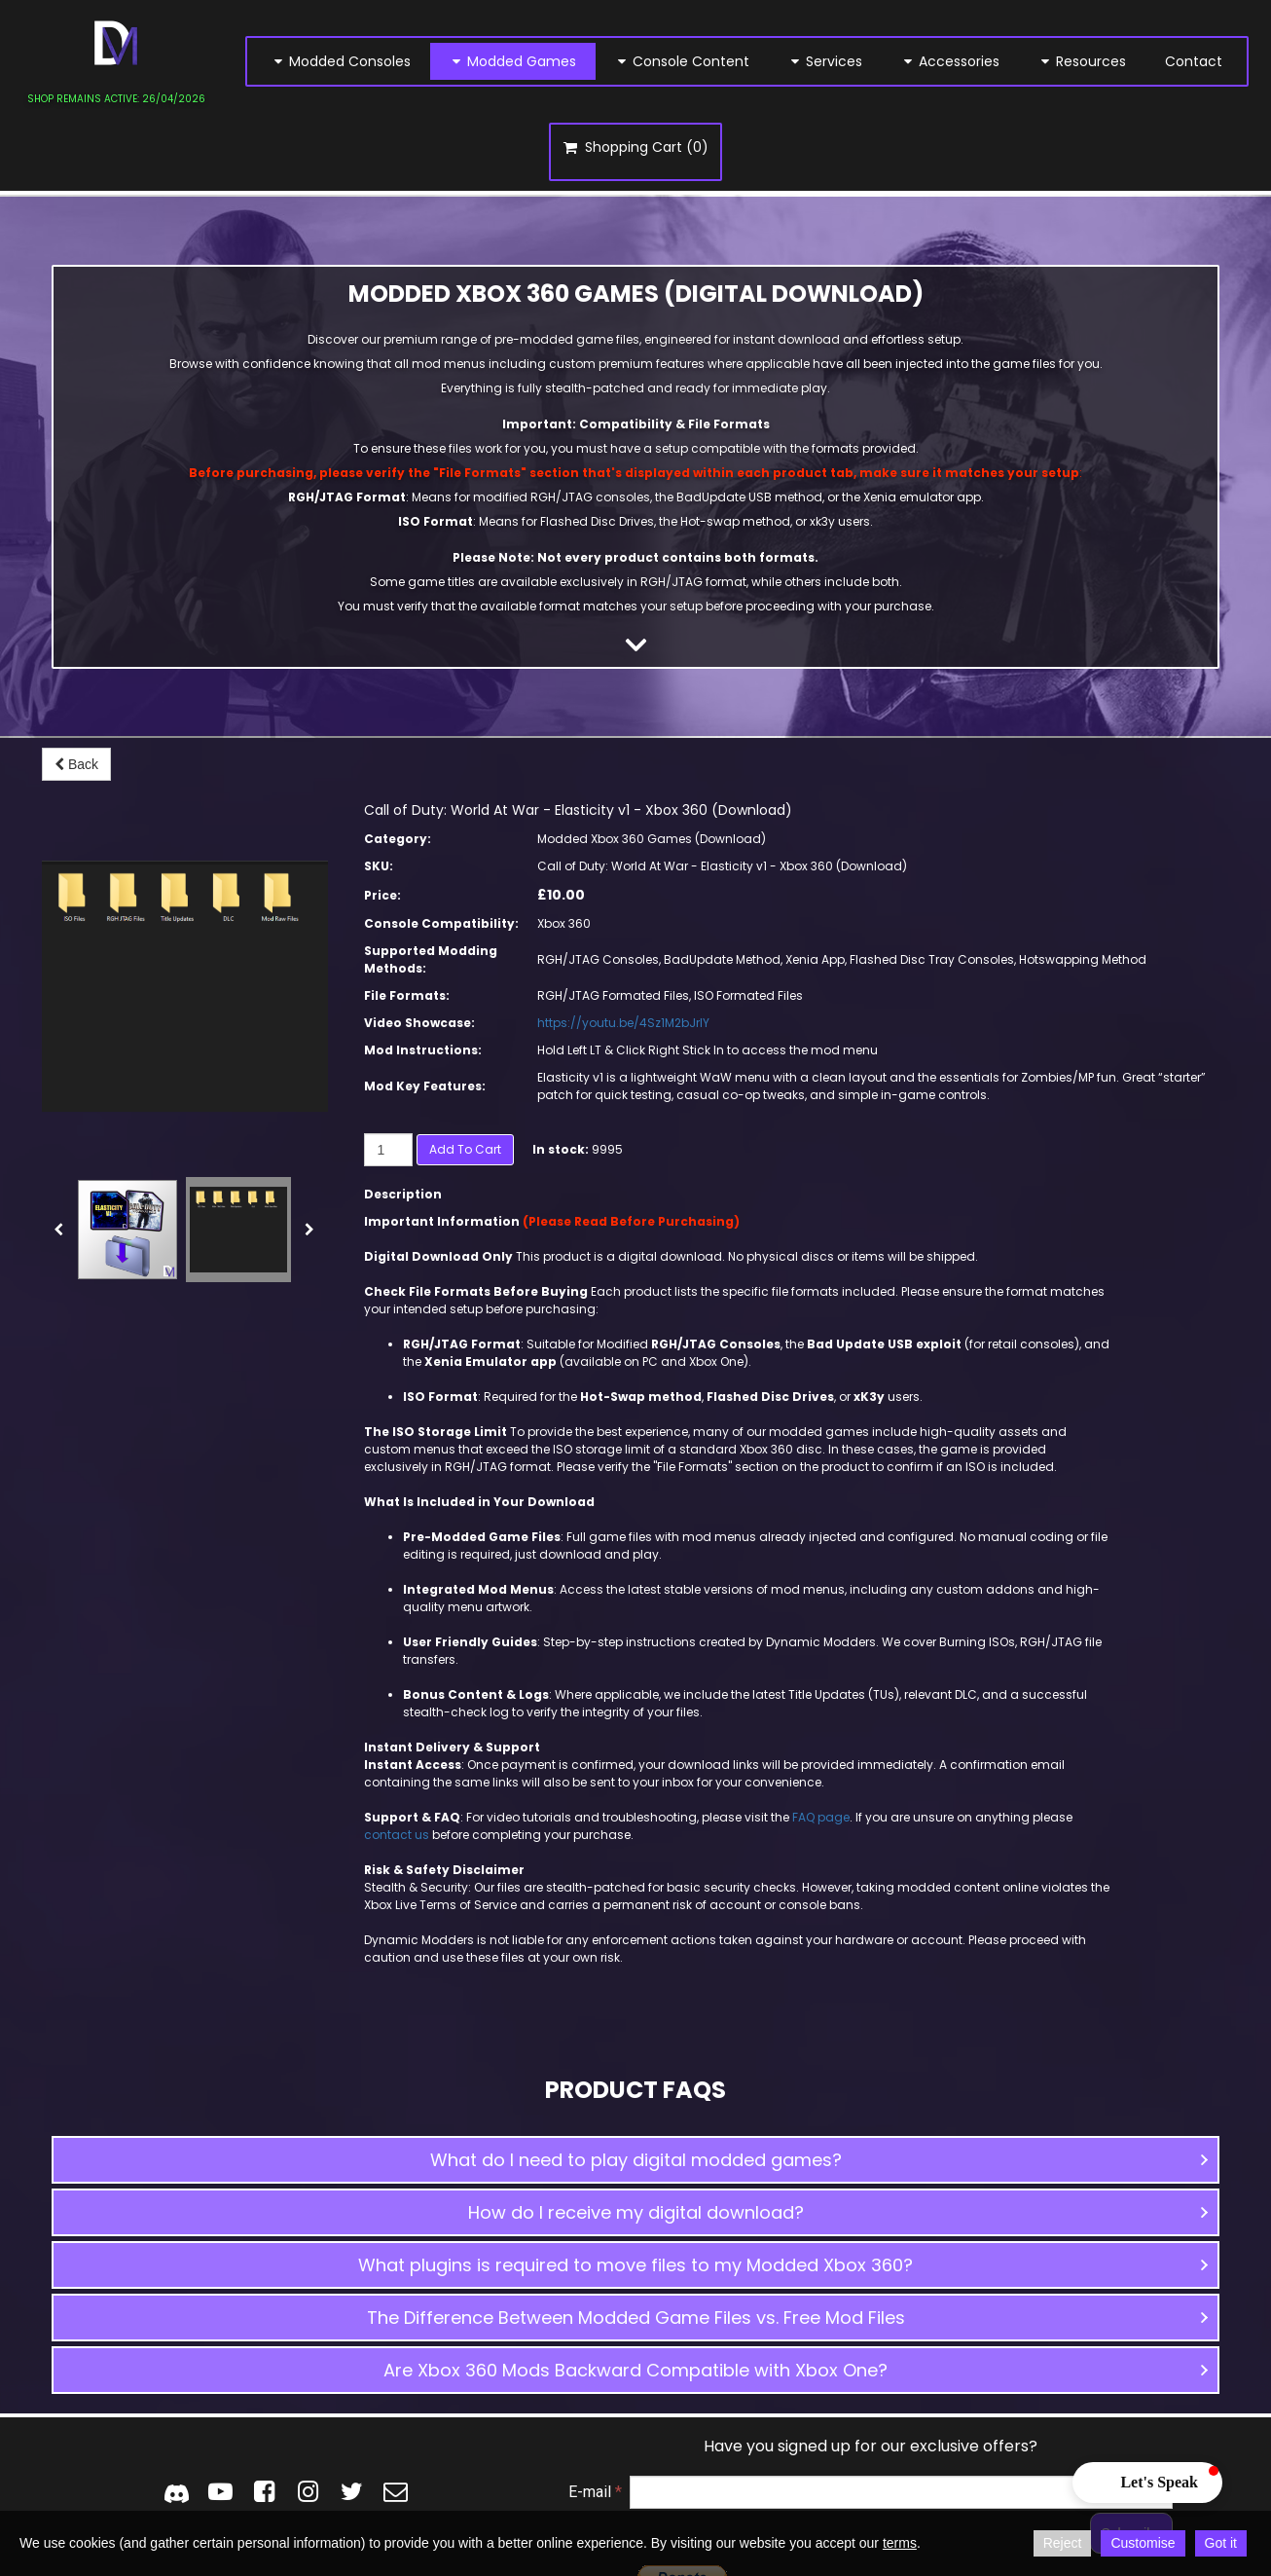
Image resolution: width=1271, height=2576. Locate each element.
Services (825, 61)
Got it (1221, 2543)
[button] (635, 2160)
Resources (1082, 61)
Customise (1142, 2543)
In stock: (560, 1149)
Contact (1193, 61)
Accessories (950, 61)
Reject (1062, 2543)
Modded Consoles (341, 61)
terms (900, 2543)
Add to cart (465, 1149)
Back (76, 764)
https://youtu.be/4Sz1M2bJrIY (623, 1022)
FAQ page (821, 1817)
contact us (398, 1834)
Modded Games (513, 61)
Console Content (682, 61)
